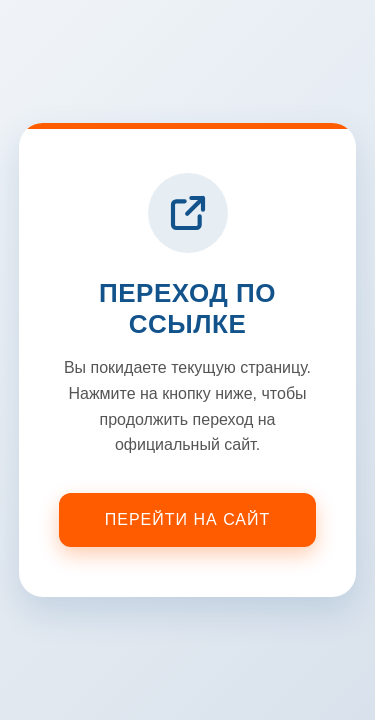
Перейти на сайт (188, 519)
